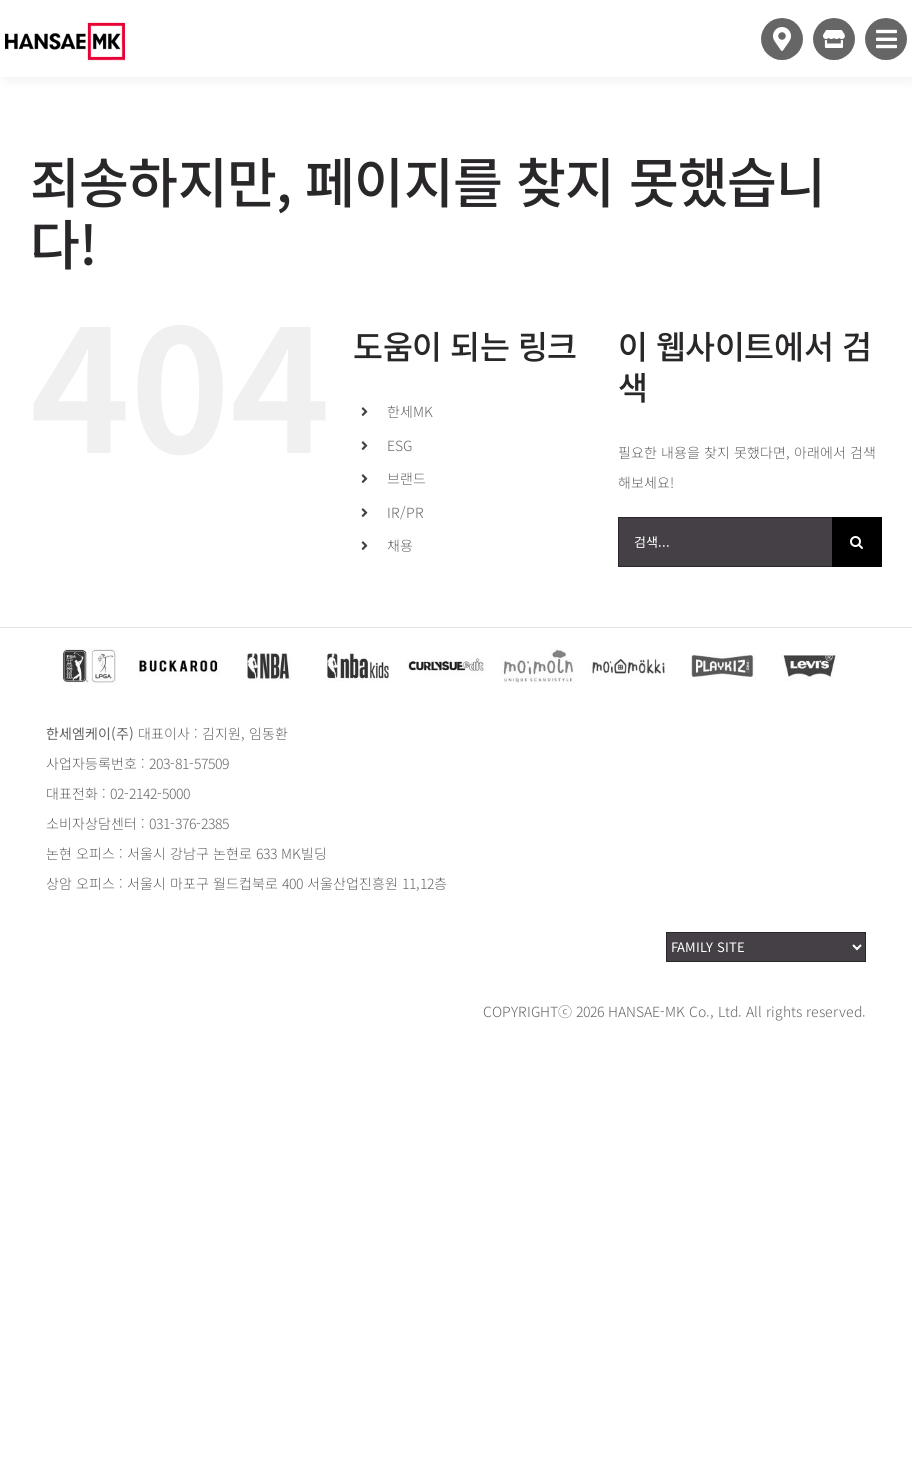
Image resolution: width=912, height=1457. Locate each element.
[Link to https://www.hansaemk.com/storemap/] (782, 39)
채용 (400, 545)
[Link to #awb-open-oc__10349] (886, 39)
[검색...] (725, 542)
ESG (399, 445)
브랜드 (406, 478)
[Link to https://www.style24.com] (834, 39)
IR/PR (405, 512)
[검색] (857, 542)
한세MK (410, 411)
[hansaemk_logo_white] (65, 12)
